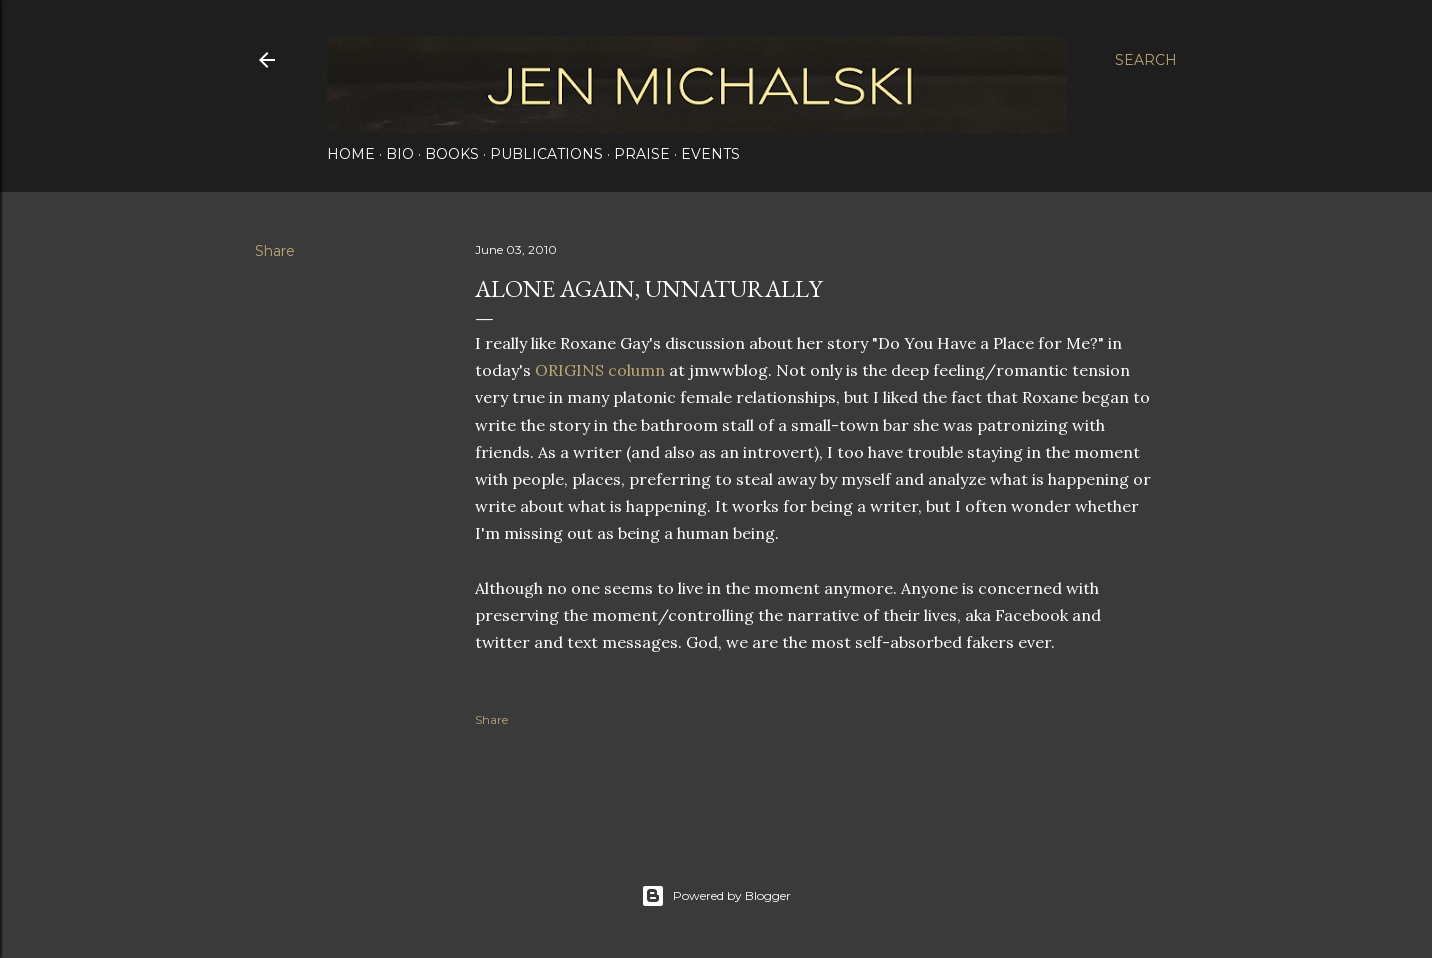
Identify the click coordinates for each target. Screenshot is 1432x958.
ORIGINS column (600, 370)
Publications (546, 154)
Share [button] (275, 251)
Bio (400, 154)
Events (710, 154)
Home (351, 154)
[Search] (1146, 60)
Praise (642, 154)
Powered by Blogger (716, 896)
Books (452, 154)
